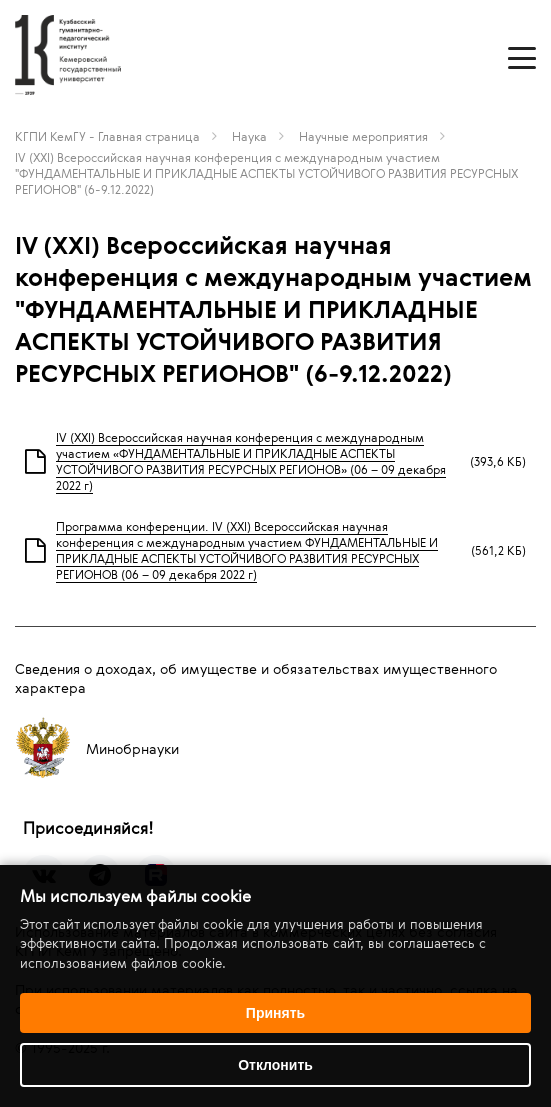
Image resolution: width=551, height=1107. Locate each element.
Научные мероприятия (363, 136)
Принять (275, 1013)
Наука (249, 136)
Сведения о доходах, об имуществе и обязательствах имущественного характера (256, 678)
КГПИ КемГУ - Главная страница (107, 136)
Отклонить (275, 1065)
